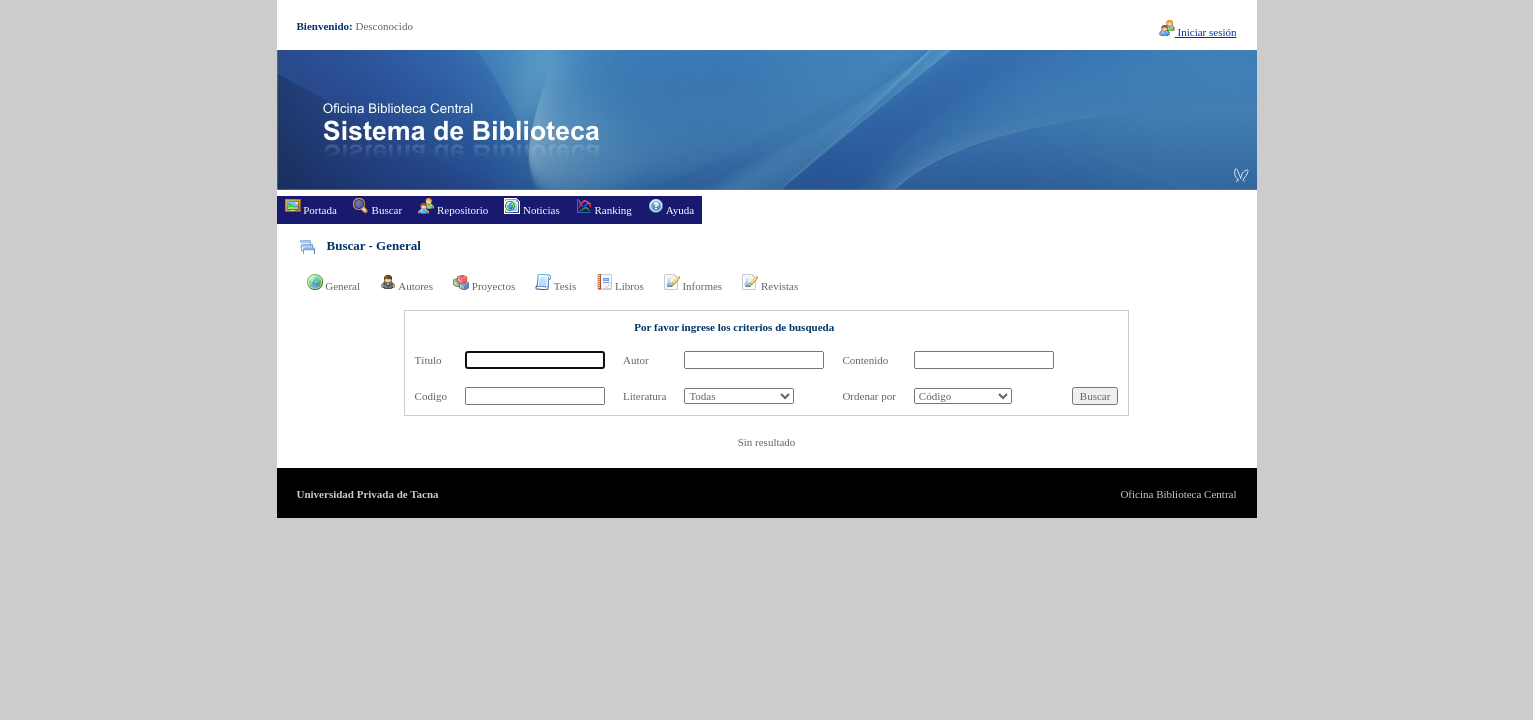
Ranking (604, 207)
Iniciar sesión (1198, 32)
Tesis (555, 283)
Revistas (770, 283)
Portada (311, 207)
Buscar (377, 207)
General (334, 283)
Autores (406, 283)
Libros (619, 283)
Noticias (531, 207)
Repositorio (453, 207)
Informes (693, 283)
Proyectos (484, 283)
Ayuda (671, 207)
